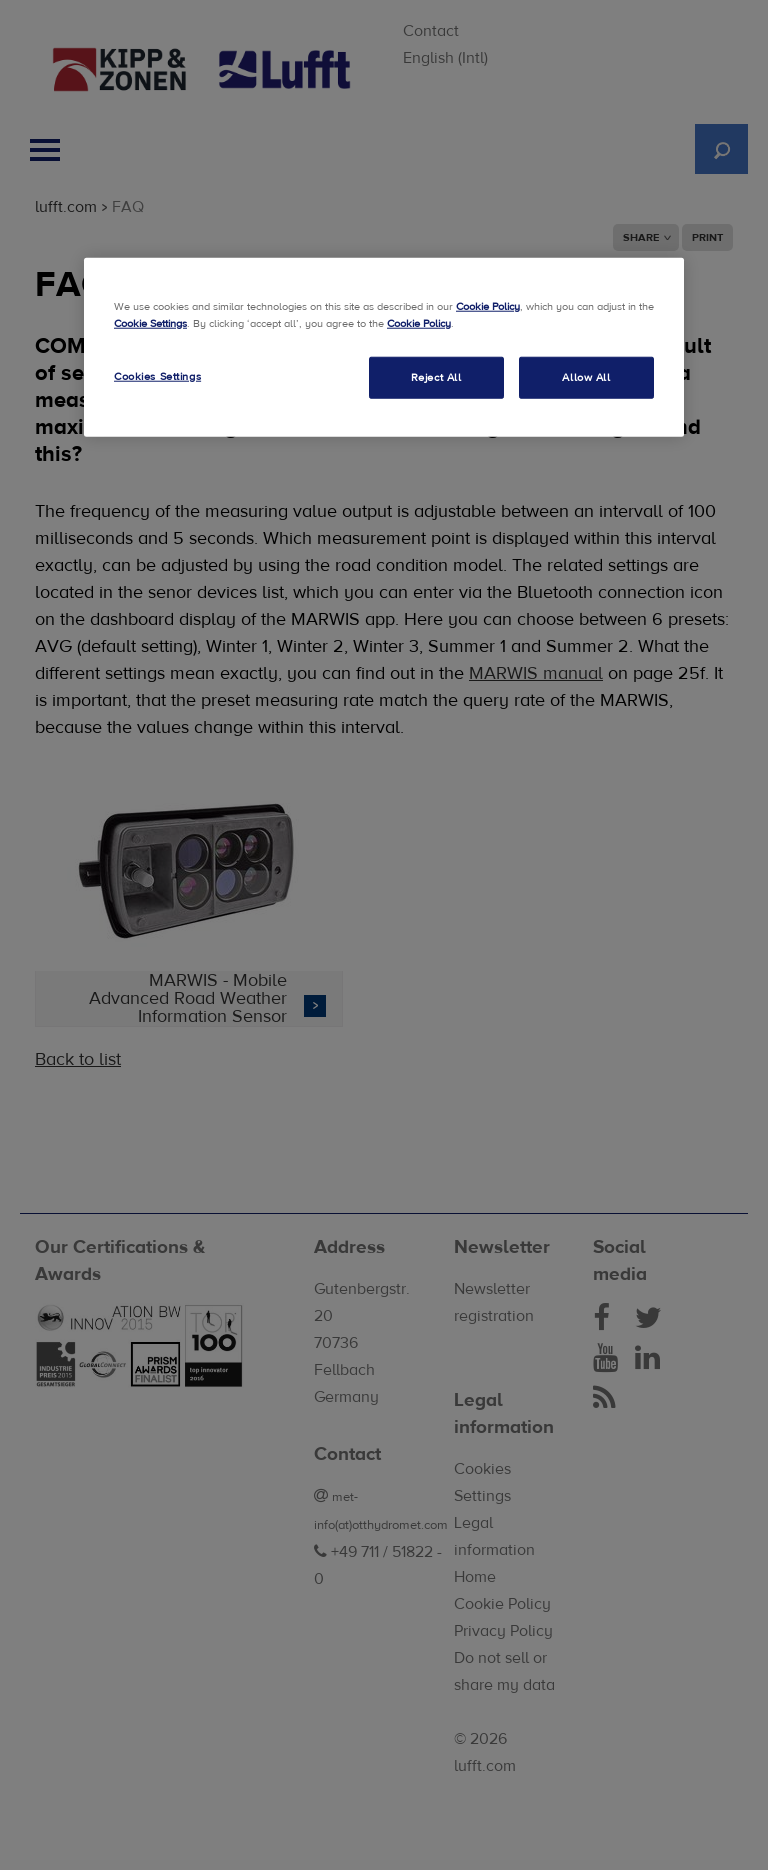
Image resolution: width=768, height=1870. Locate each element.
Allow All (586, 376)
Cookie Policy (488, 305)
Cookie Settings (150, 322)
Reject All (436, 376)
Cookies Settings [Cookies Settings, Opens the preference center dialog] (157, 375)
